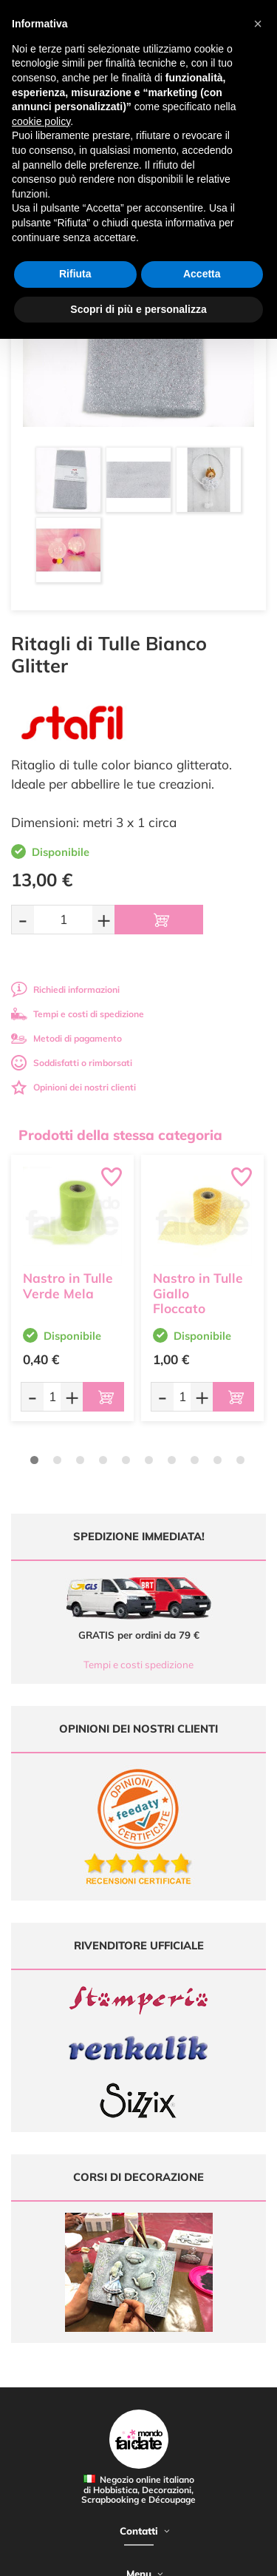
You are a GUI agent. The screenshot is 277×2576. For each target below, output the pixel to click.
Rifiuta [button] (75, 274)
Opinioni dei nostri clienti (73, 1087)
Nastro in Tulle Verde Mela (68, 1285)
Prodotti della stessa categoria (120, 1135)
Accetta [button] (202, 274)
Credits (228, 2556)
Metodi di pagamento (66, 1038)
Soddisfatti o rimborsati (71, 1062)
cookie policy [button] (41, 121)
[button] (258, 24)
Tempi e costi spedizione (138, 1664)
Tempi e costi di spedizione (77, 1013)
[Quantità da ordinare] (63, 919)
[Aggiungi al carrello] (158, 919)
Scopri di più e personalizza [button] (138, 309)
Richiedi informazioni (65, 989)
